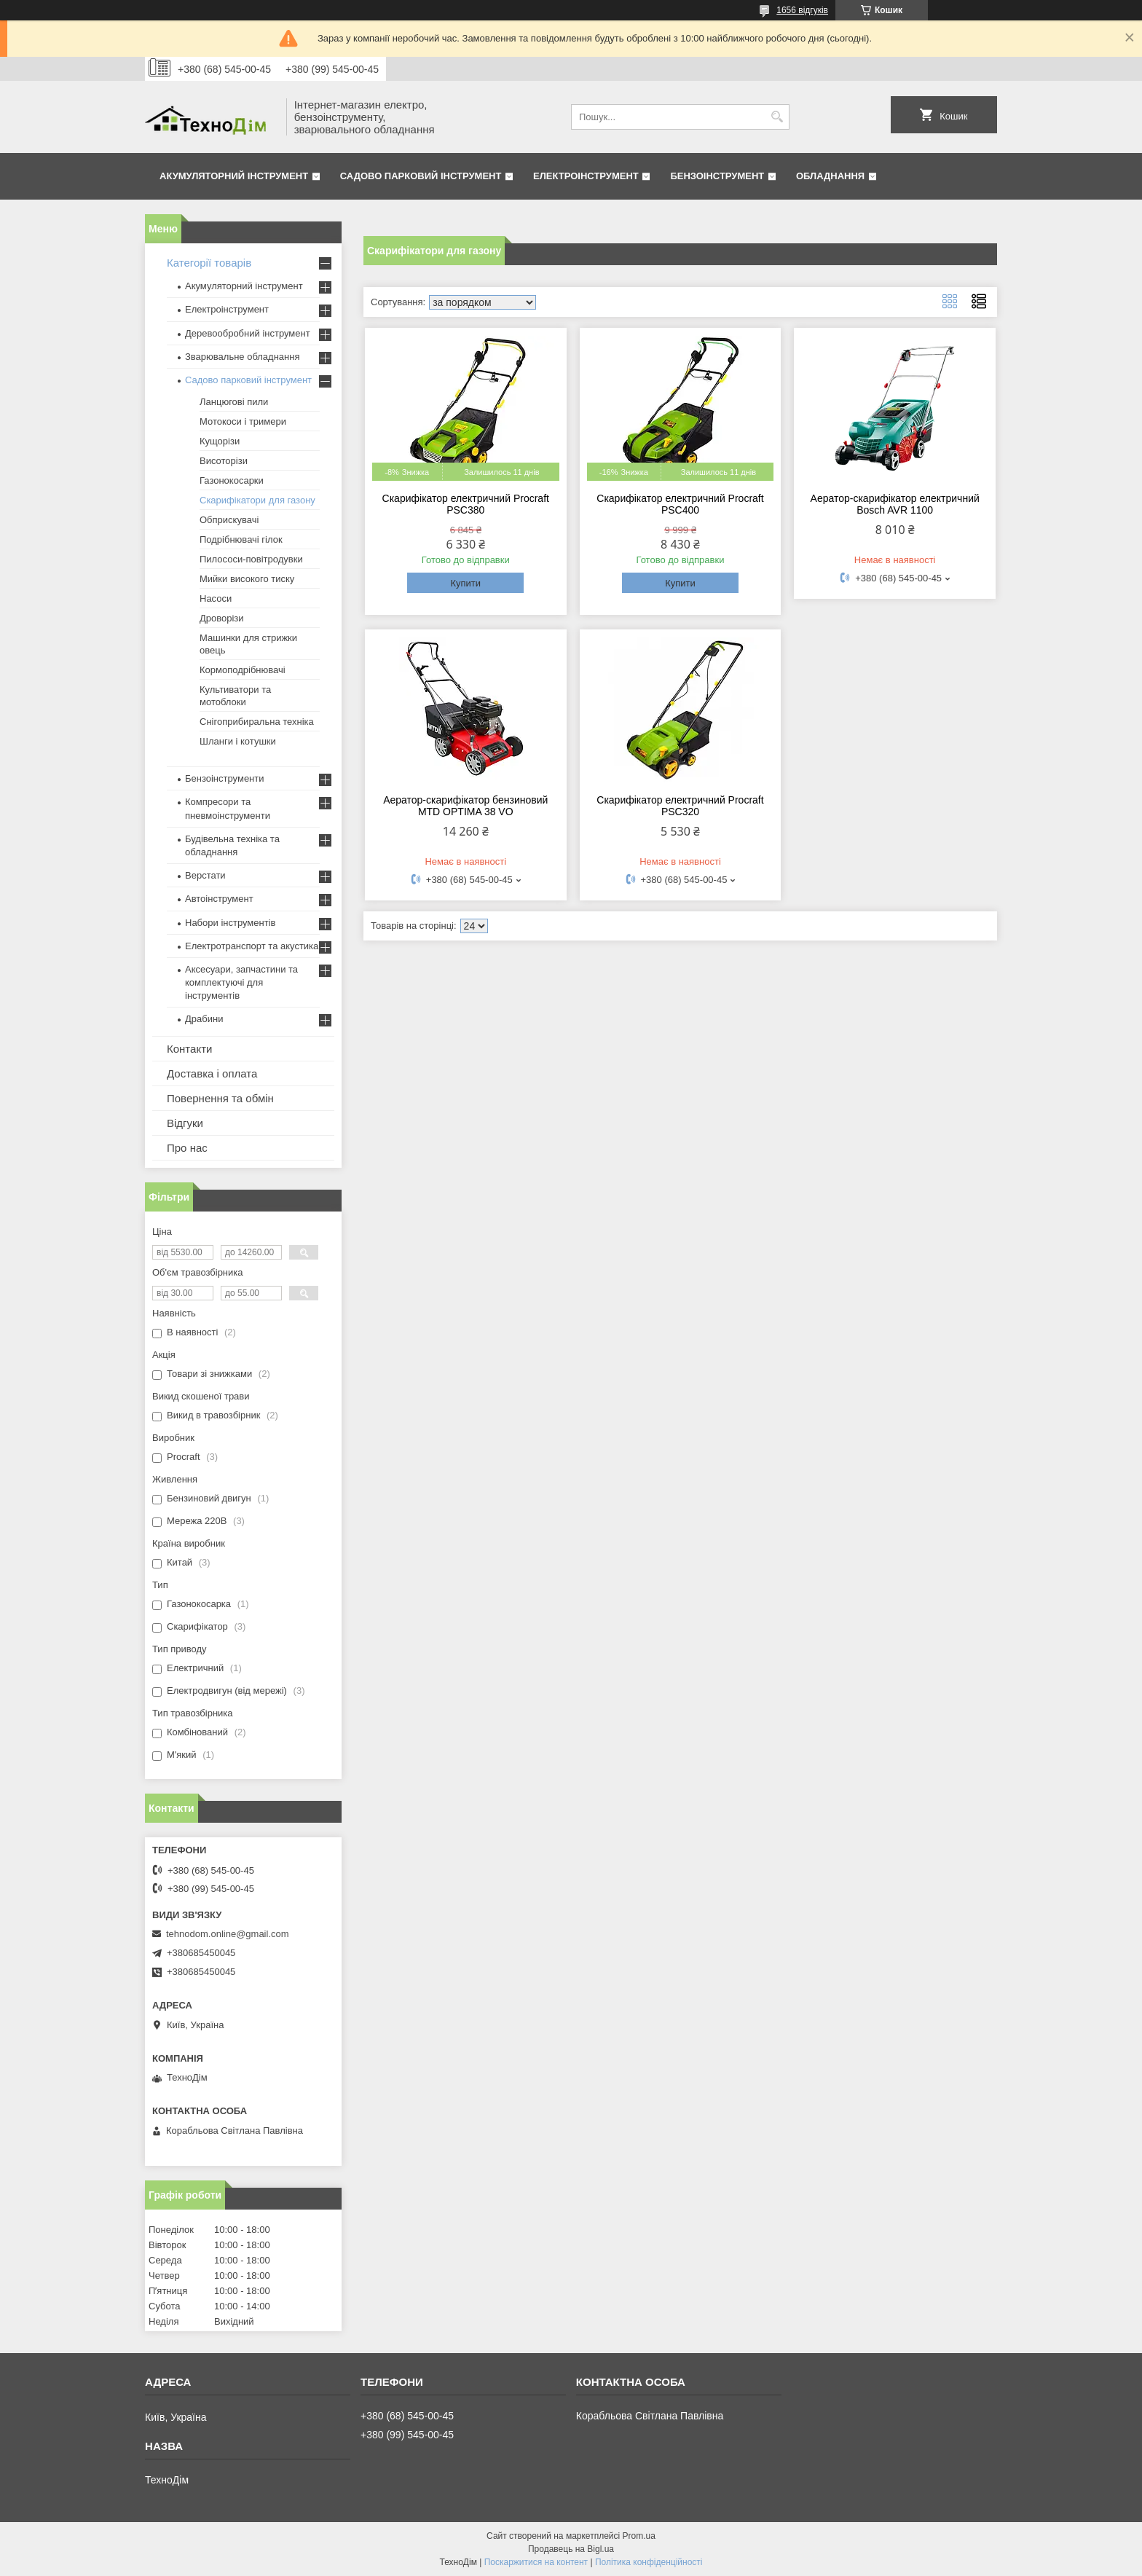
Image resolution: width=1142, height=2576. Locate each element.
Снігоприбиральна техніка (257, 721)
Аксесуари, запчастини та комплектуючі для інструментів (241, 982)
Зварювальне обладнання (242, 356)
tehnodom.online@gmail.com (227, 1933)
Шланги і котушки (238, 741)
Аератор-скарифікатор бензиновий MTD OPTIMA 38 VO (465, 805)
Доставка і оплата (212, 1073)
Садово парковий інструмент (421, 175)
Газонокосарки (232, 480)
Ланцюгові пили (234, 401)
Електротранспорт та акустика (251, 946)
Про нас (187, 1148)
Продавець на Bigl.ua (571, 2549)
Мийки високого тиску (247, 578)
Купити (465, 583)
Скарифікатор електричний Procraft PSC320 (679, 805)
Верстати (205, 875)
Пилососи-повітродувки (251, 559)
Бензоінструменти (224, 778)
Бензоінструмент (717, 175)
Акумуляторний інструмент (234, 175)
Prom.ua (639, 2536)
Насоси (216, 598)
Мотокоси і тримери (243, 421)
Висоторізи (224, 460)
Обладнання (830, 175)
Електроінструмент (586, 175)
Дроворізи (222, 618)
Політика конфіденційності (649, 2562)
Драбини (204, 1018)
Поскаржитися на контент (536, 2562)
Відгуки (185, 1123)
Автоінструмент (219, 898)
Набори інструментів (230, 922)
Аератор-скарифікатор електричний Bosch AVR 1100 (895, 504)
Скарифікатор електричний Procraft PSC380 (465, 504)
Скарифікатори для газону (257, 500)
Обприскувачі (229, 519)
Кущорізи (220, 441)
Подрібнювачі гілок (241, 539)
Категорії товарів (209, 262)
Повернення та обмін (220, 1098)
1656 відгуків (802, 10)
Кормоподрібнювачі (243, 669)
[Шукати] (776, 117)
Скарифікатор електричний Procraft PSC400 (679, 504)
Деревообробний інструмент (247, 333)
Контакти (189, 1048)
